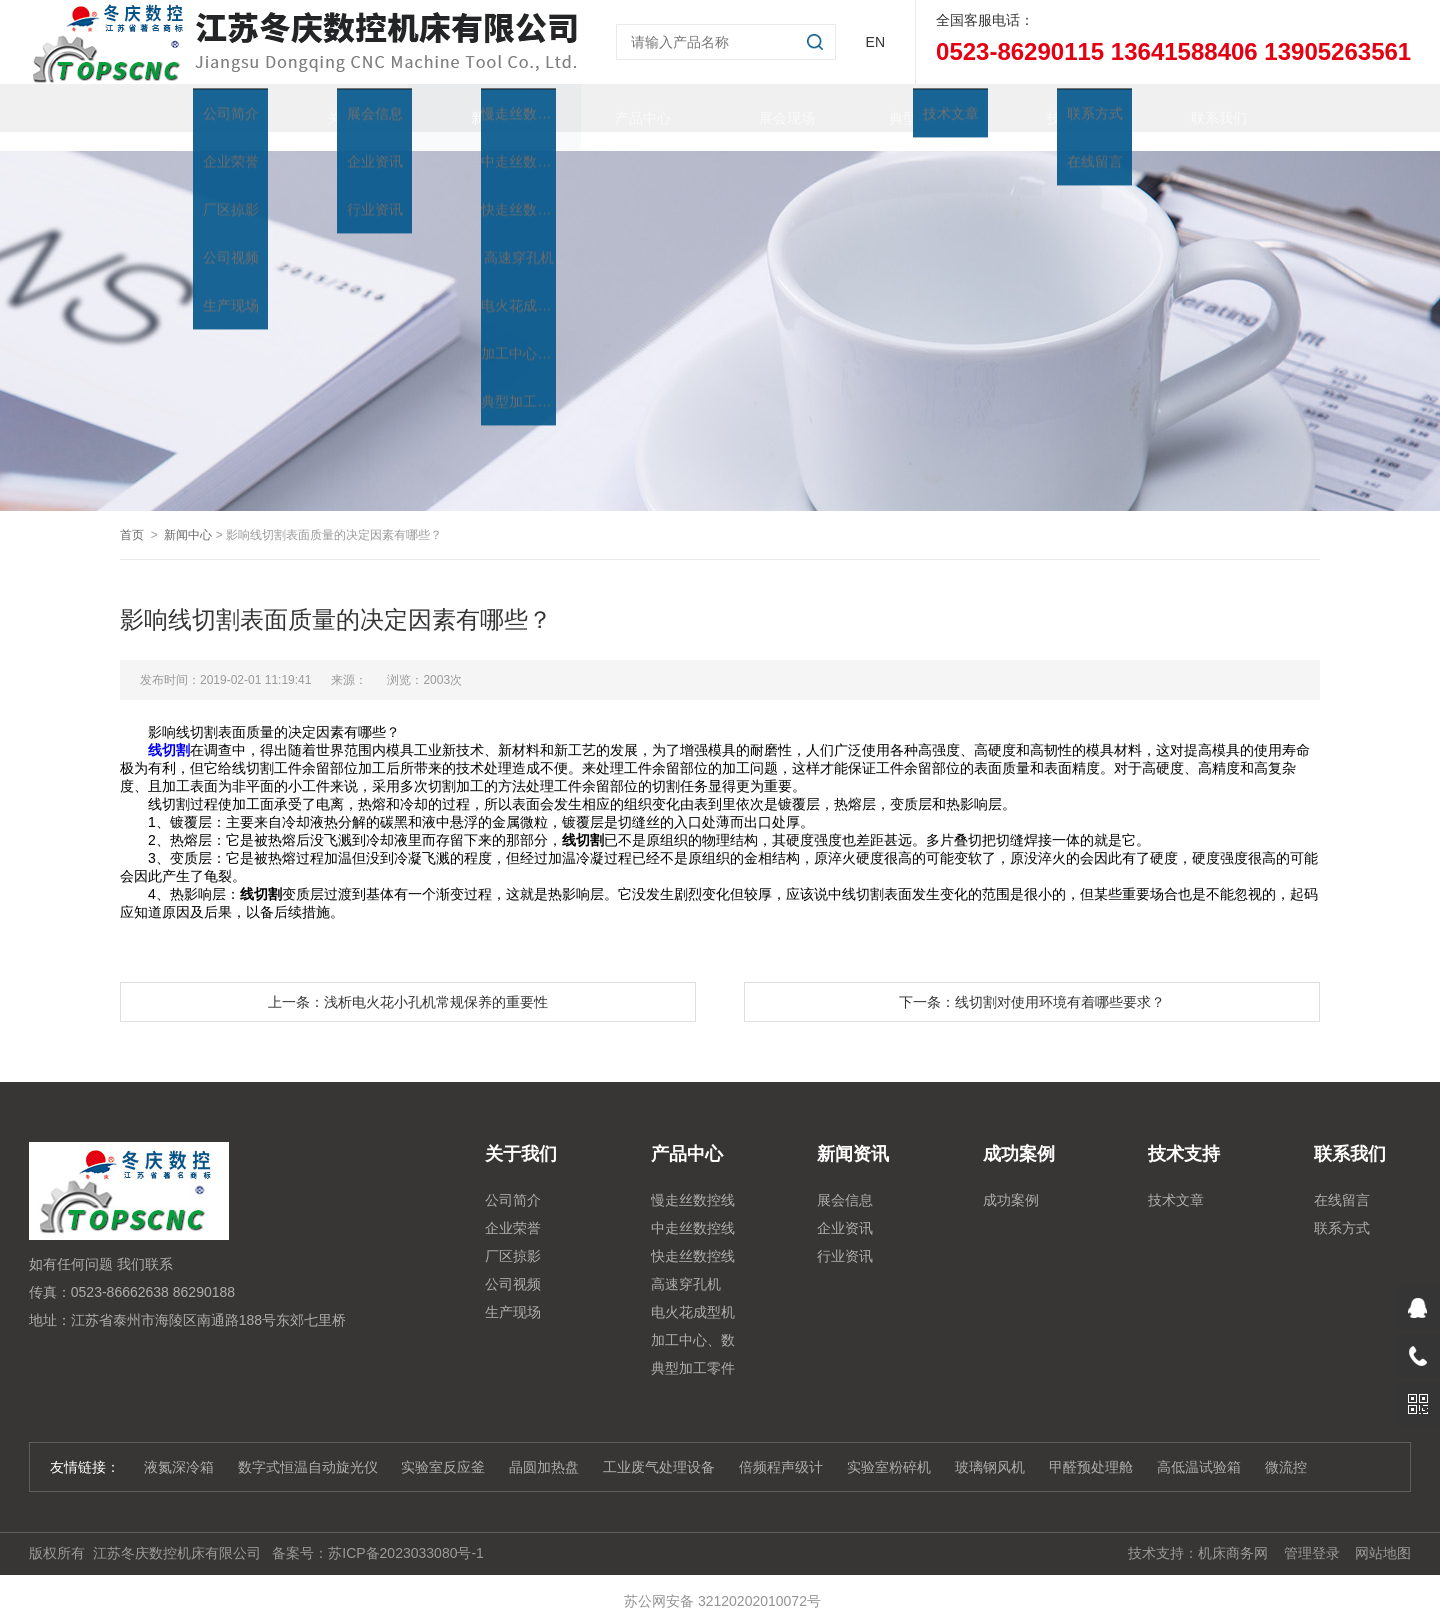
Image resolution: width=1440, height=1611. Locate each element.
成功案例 (1011, 1181)
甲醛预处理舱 (1091, 1448)
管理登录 (1312, 1534)
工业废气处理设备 (659, 1448)
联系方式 (1342, 1209)
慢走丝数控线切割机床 (693, 1184)
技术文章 (1176, 1181)
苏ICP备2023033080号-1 (406, 1534)
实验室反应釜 (443, 1448)
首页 (192, 108)
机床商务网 (1233, 1534)
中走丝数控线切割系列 (693, 1212)
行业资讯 (845, 1237)
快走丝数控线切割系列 (693, 1240)
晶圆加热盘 (544, 1448)
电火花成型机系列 (693, 1296)
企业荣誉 (513, 1209)
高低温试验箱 (1199, 1448)
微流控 (1286, 1448)
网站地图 (1383, 1534)
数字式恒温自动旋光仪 (308, 1448)
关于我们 (336, 108)
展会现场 (768, 108)
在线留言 (1342, 1181)
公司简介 (513, 1181)
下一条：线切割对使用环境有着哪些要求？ (1032, 983)
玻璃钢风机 (990, 1448)
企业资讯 (845, 1209)
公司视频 (513, 1265)
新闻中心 (188, 516)
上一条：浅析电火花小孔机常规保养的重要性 (408, 983)
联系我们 (1200, 108)
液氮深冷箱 (179, 1448)
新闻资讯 (480, 108)
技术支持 (1056, 108)
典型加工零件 (912, 108)
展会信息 (845, 1181)
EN (875, 42)
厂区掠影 (513, 1237)
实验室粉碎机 (889, 1448)
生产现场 (513, 1293)
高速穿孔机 (686, 1265)
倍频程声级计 (781, 1448)
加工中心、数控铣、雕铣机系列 (693, 1324)
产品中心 (624, 108)
